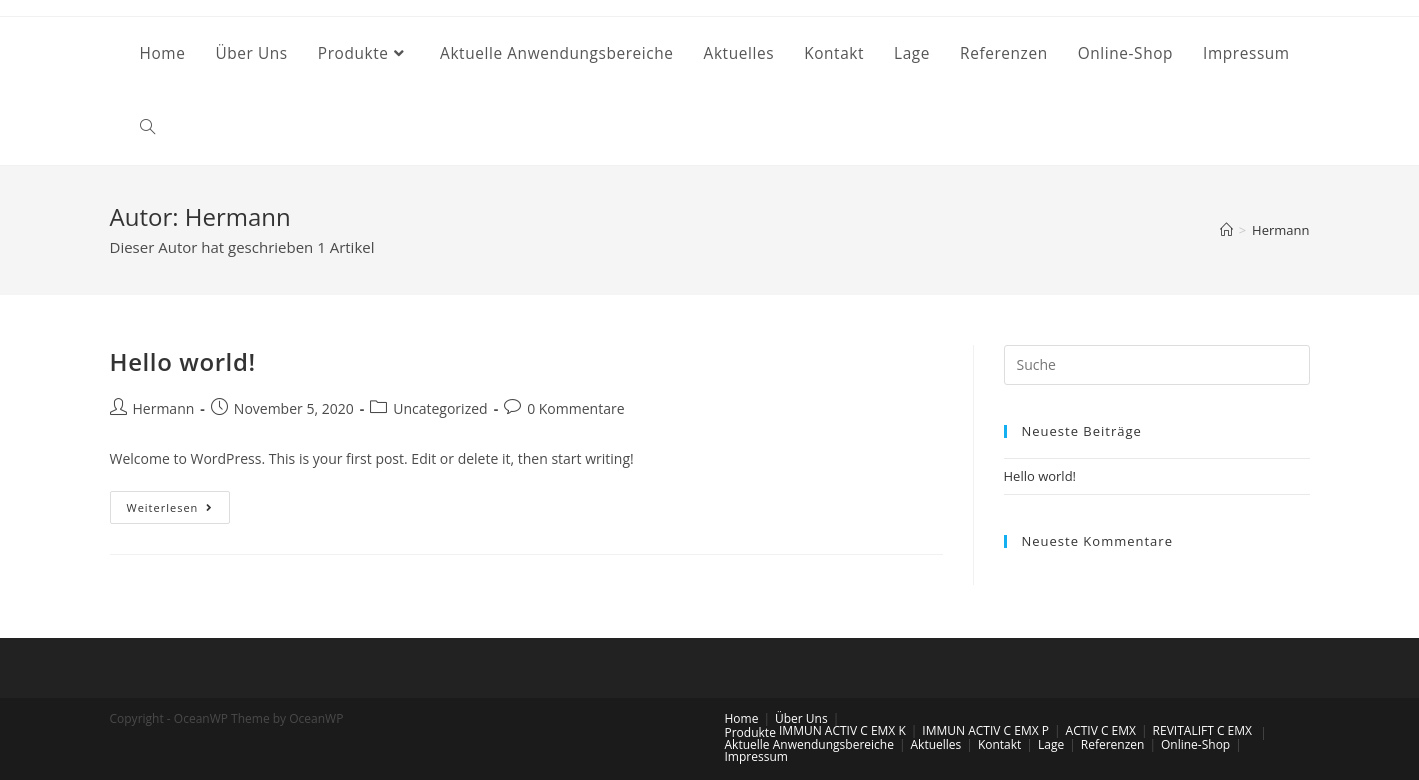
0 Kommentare (575, 408)
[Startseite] (1226, 230)
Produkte (750, 732)
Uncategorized (440, 408)
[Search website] (147, 128)
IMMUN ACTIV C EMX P (985, 730)
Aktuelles (936, 744)
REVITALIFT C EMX (1202, 730)
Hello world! (183, 361)
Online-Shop (1195, 744)
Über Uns (801, 718)
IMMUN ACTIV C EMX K (842, 730)
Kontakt (999, 744)
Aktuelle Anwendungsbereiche (809, 744)
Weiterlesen (179, 511)
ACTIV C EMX (1101, 730)
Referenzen (1113, 744)
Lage (1051, 744)
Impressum (756, 756)
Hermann (164, 408)
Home (742, 718)
